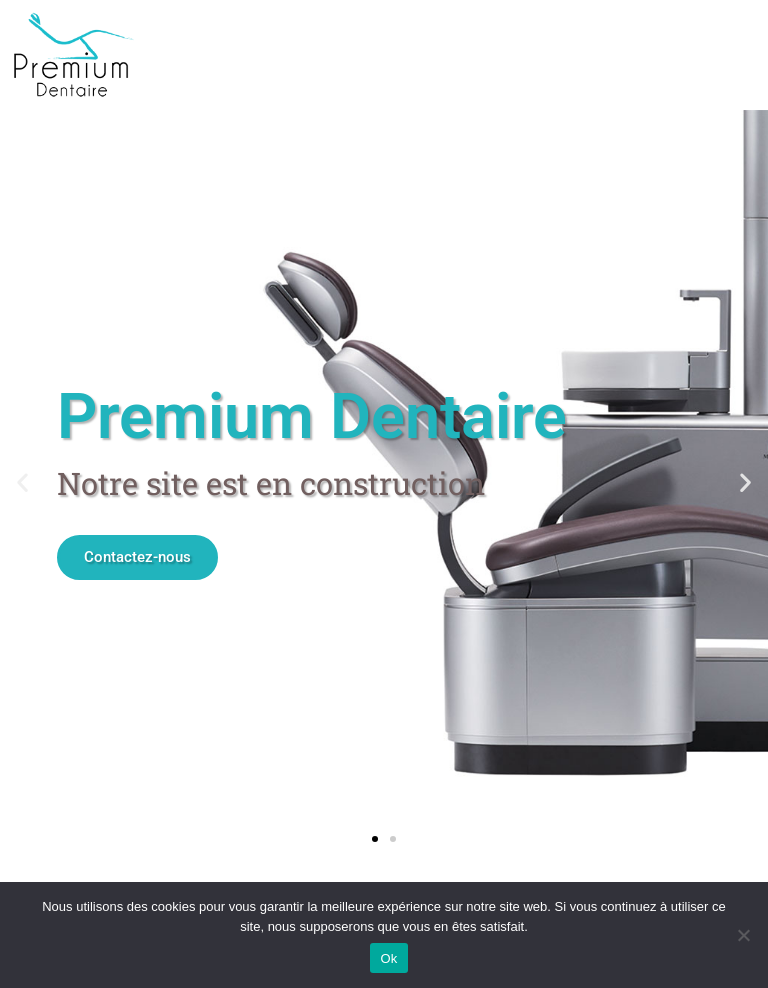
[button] (22, 482)
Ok (388, 958)
